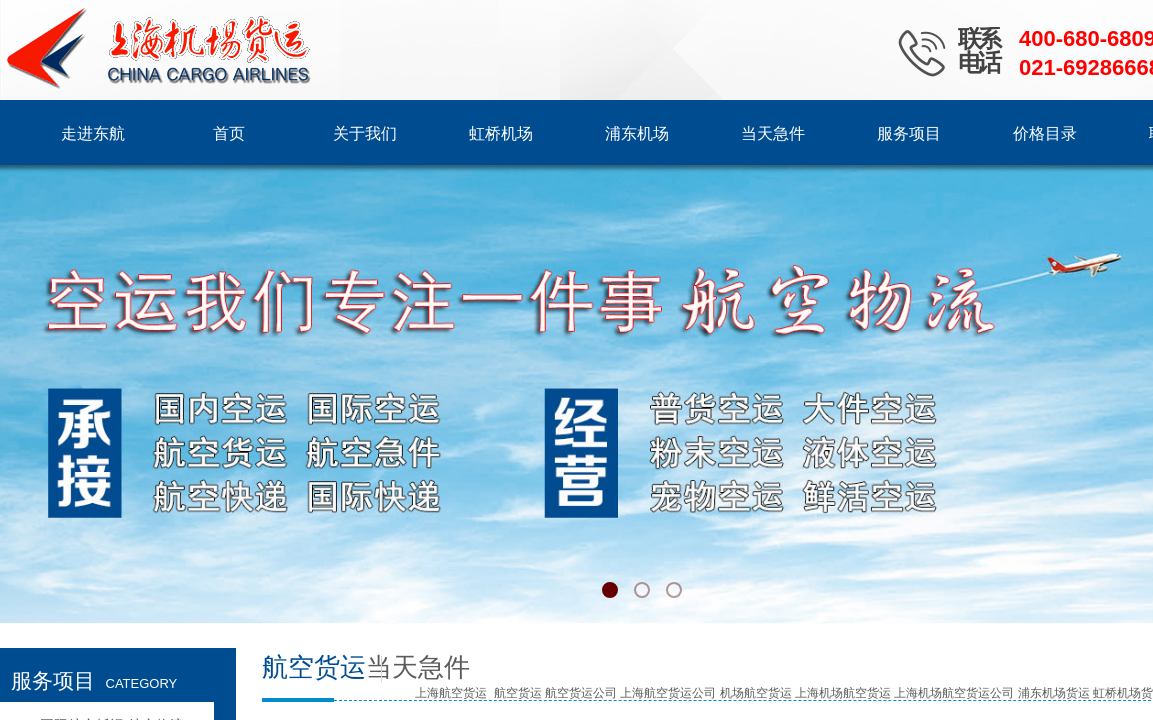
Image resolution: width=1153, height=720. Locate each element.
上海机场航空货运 (843, 693)
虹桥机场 (501, 133)
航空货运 (518, 693)
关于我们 (365, 133)
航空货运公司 (581, 693)
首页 (229, 133)
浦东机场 (637, 133)
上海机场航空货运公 (948, 693)
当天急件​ (418, 667)
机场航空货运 (756, 693)
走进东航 (93, 133)
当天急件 (773, 133)
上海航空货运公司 (668, 693)
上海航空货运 (451, 693)
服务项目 (909, 133)
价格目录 (1045, 133)
